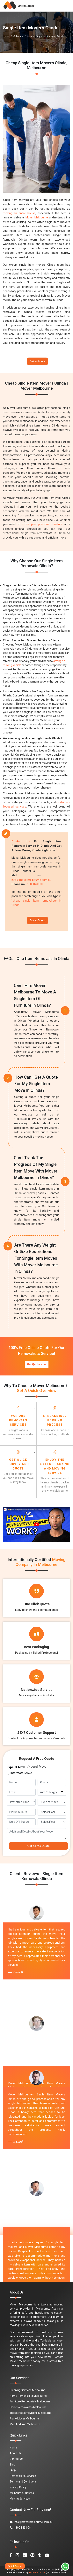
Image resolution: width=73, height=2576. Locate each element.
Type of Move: (16, 1767)
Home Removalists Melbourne (28, 2395)
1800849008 (35, 884)
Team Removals (37, 2572)
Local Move (39, 1766)
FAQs (13, 2470)
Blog (12, 2464)
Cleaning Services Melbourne (27, 2390)
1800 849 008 (20, 2527)
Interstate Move (21, 1773)
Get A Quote (38, 361)
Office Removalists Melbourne (28, 2407)
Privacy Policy (18, 2487)
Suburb (17, 36)
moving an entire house (19, 213)
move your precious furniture (42, 524)
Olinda (28, 36)
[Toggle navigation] (64, 6)
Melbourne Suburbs (22, 2493)
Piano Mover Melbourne (24, 2418)
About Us (15, 2453)
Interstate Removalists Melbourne (30, 2412)
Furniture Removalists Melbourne (30, 2401)
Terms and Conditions (23, 2481)
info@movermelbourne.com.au (31, 880)
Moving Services (20, 2498)
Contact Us (20, 841)
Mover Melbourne (37, 217)
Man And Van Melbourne (25, 2424)
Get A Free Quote (38, 1846)
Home (6, 36)
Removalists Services (23, 2475)
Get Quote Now (36, 1364)
